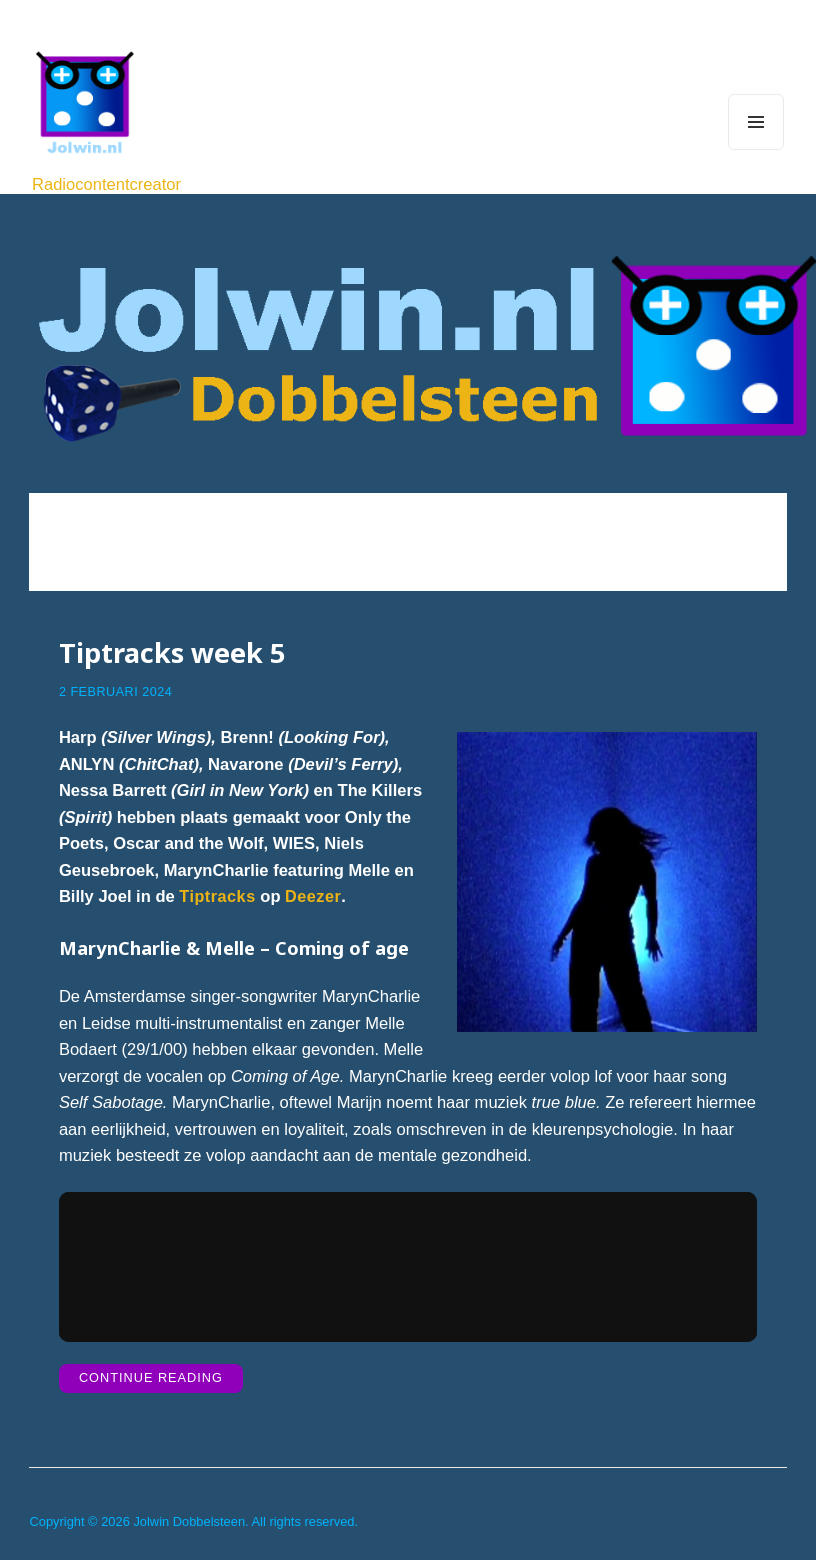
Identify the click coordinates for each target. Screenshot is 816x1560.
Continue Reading (161, 1379)
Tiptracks (218, 894)
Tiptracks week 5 (173, 650)
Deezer (315, 894)
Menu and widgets (756, 149)
